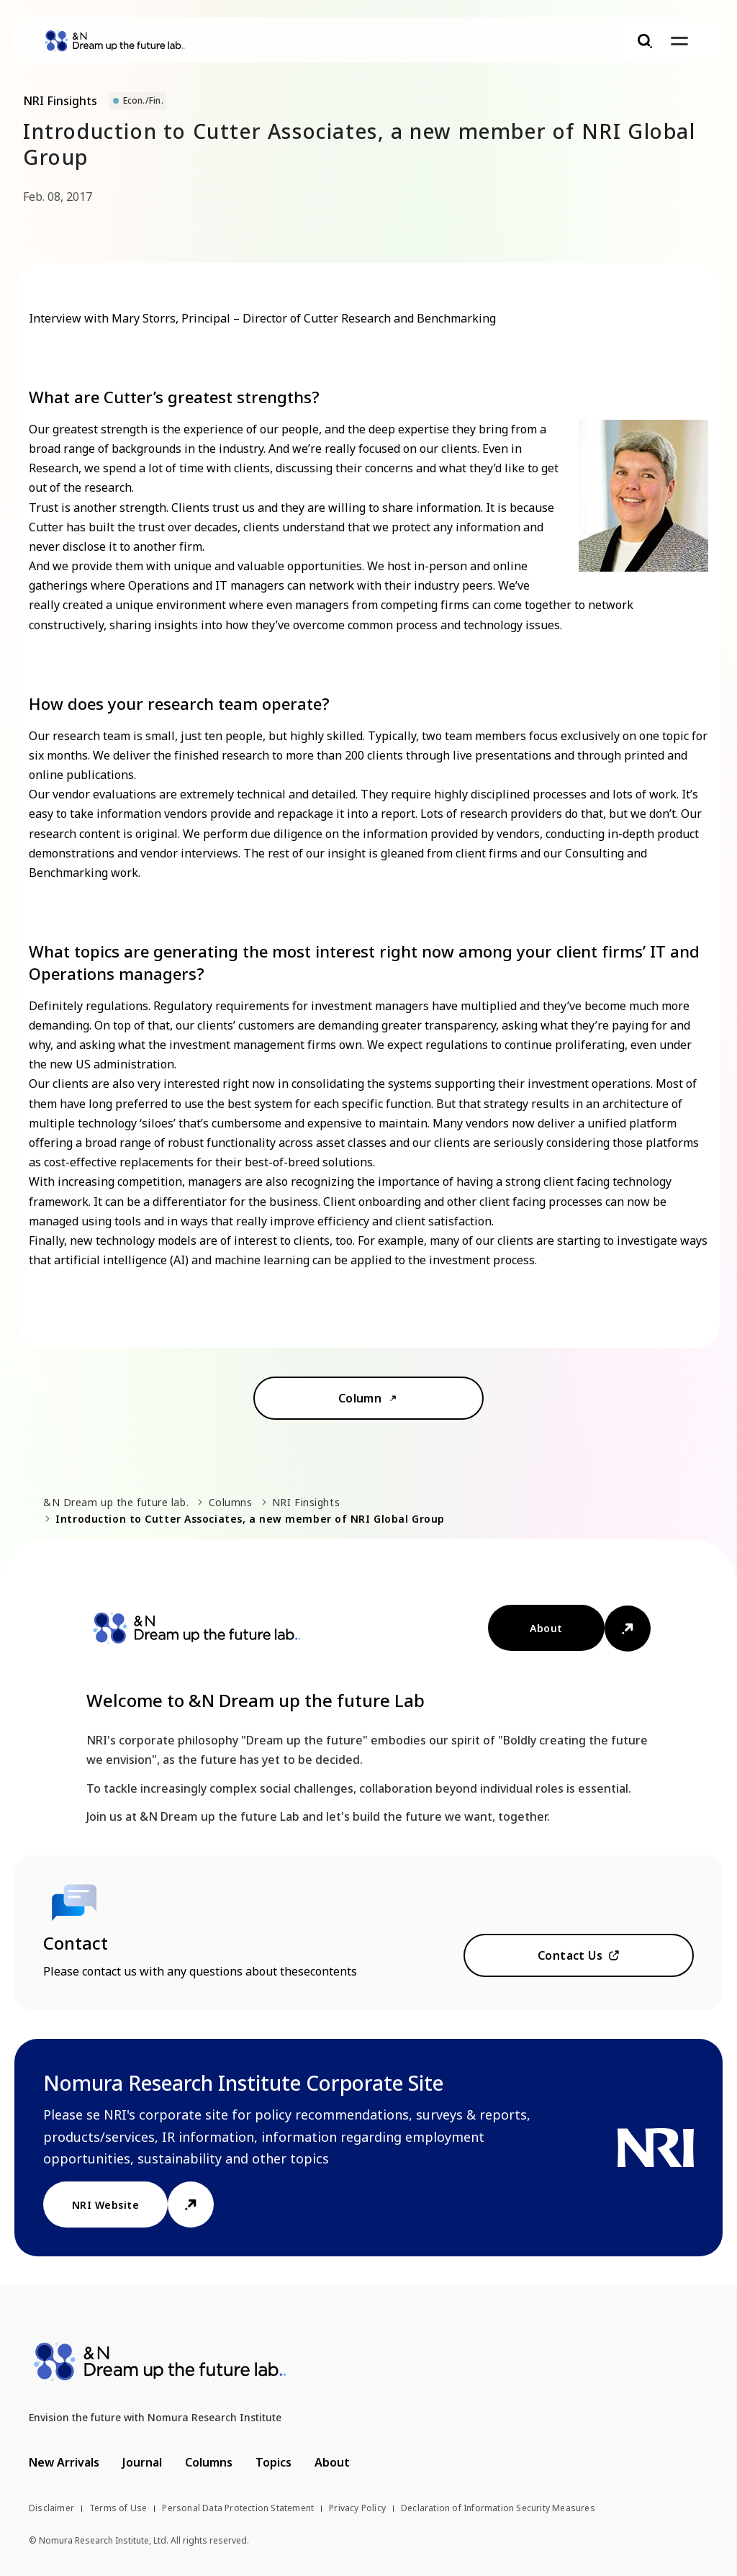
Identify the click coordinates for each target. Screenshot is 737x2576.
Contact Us (570, 1955)
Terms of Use (118, 2508)
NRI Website (105, 2205)
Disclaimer (51, 2508)
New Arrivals (64, 2462)
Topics (273, 2462)
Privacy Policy (357, 2508)
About (546, 1628)
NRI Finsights (306, 1502)
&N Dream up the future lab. (116, 1502)
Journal (142, 2462)
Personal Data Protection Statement (238, 2508)
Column (360, 1398)
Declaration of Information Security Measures (498, 2508)
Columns (231, 1502)
